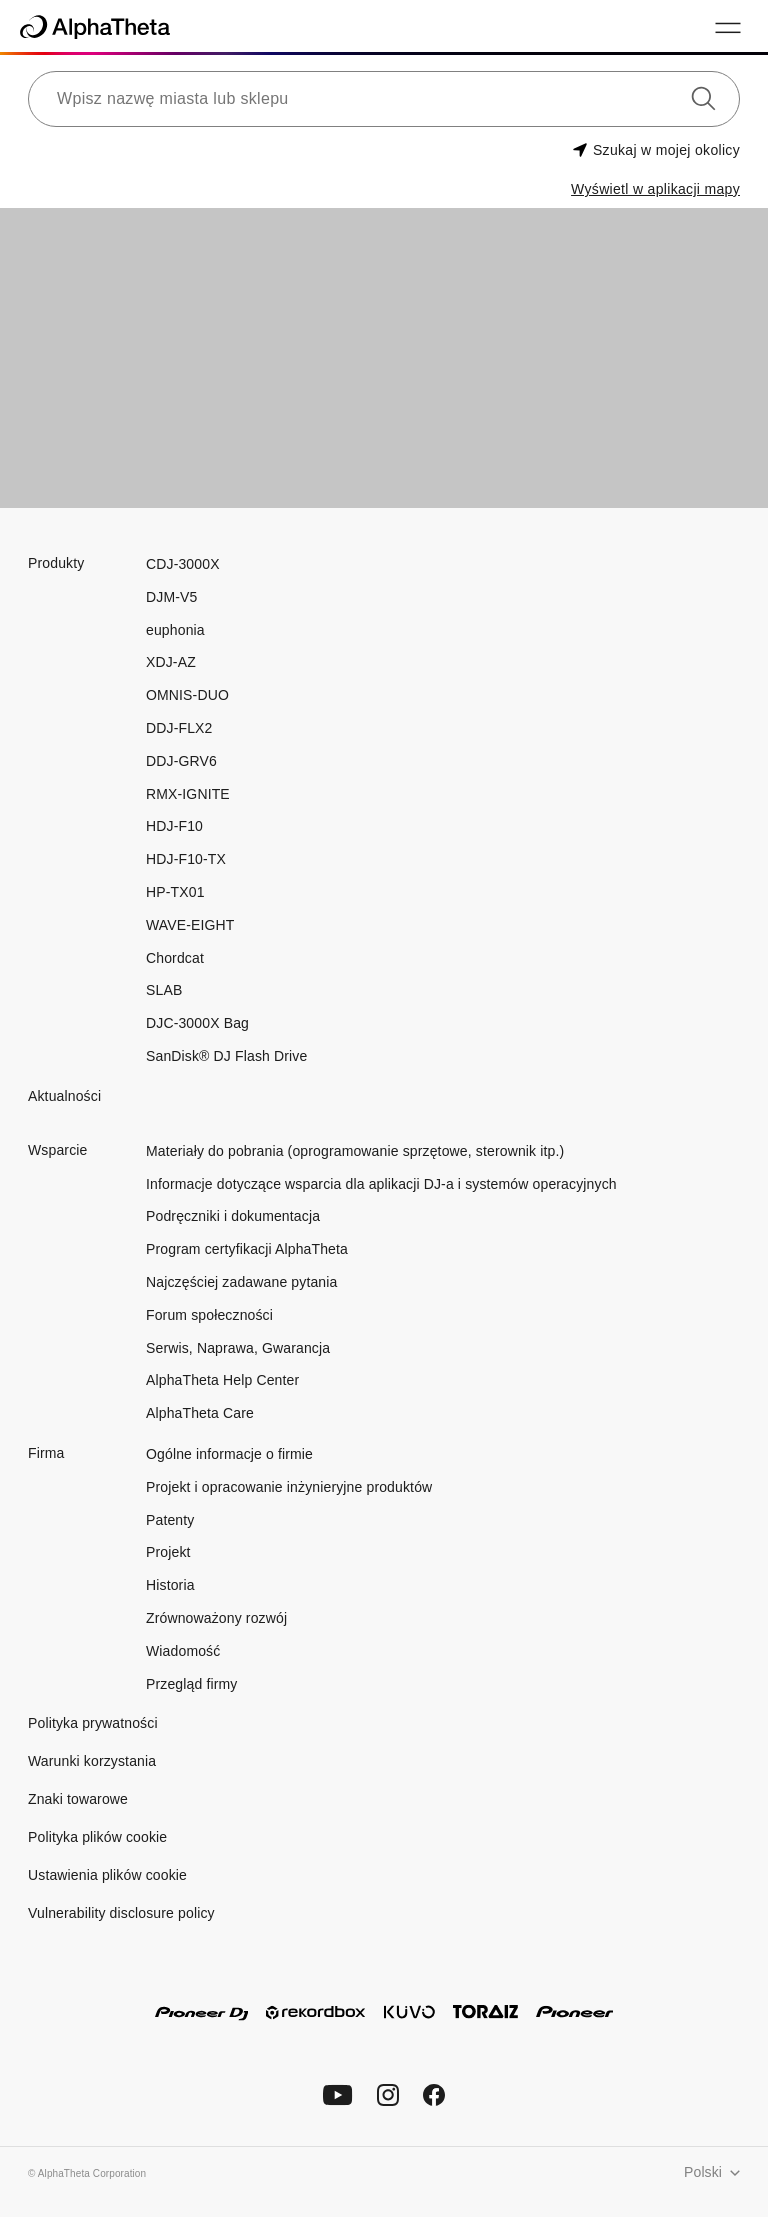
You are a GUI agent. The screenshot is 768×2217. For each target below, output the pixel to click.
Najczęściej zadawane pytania (241, 1282)
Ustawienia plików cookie (107, 1875)
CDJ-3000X (183, 564)
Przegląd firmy (191, 1684)
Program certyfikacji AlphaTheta (247, 1249)
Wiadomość (183, 1651)
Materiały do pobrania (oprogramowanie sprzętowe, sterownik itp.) (355, 1151)
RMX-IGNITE (188, 794)
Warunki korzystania (92, 1761)
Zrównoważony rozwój (216, 1618)
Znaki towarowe (78, 1799)
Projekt (168, 1552)
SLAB (164, 990)
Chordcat (175, 958)
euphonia (175, 630)
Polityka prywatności (93, 1723)
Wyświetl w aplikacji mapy (655, 189)
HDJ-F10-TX (186, 859)
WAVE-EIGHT (190, 925)
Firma (46, 1453)
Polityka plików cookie (97, 1837)
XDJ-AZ (171, 662)
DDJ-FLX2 (179, 728)
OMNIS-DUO (187, 695)
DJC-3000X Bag (197, 1023)
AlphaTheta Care (200, 1413)
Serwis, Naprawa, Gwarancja (238, 1348)
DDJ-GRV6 (181, 761)
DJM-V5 (171, 597)
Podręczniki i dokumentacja (233, 1216)
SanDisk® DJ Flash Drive (226, 1056)
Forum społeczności (209, 1315)
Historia (170, 1585)
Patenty (170, 1520)
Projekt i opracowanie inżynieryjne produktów (289, 1487)
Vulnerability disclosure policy (121, 1913)
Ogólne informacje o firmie (229, 1454)
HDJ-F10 (174, 826)
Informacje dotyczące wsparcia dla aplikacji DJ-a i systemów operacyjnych (381, 1184)
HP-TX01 (175, 892)
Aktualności (64, 1096)
